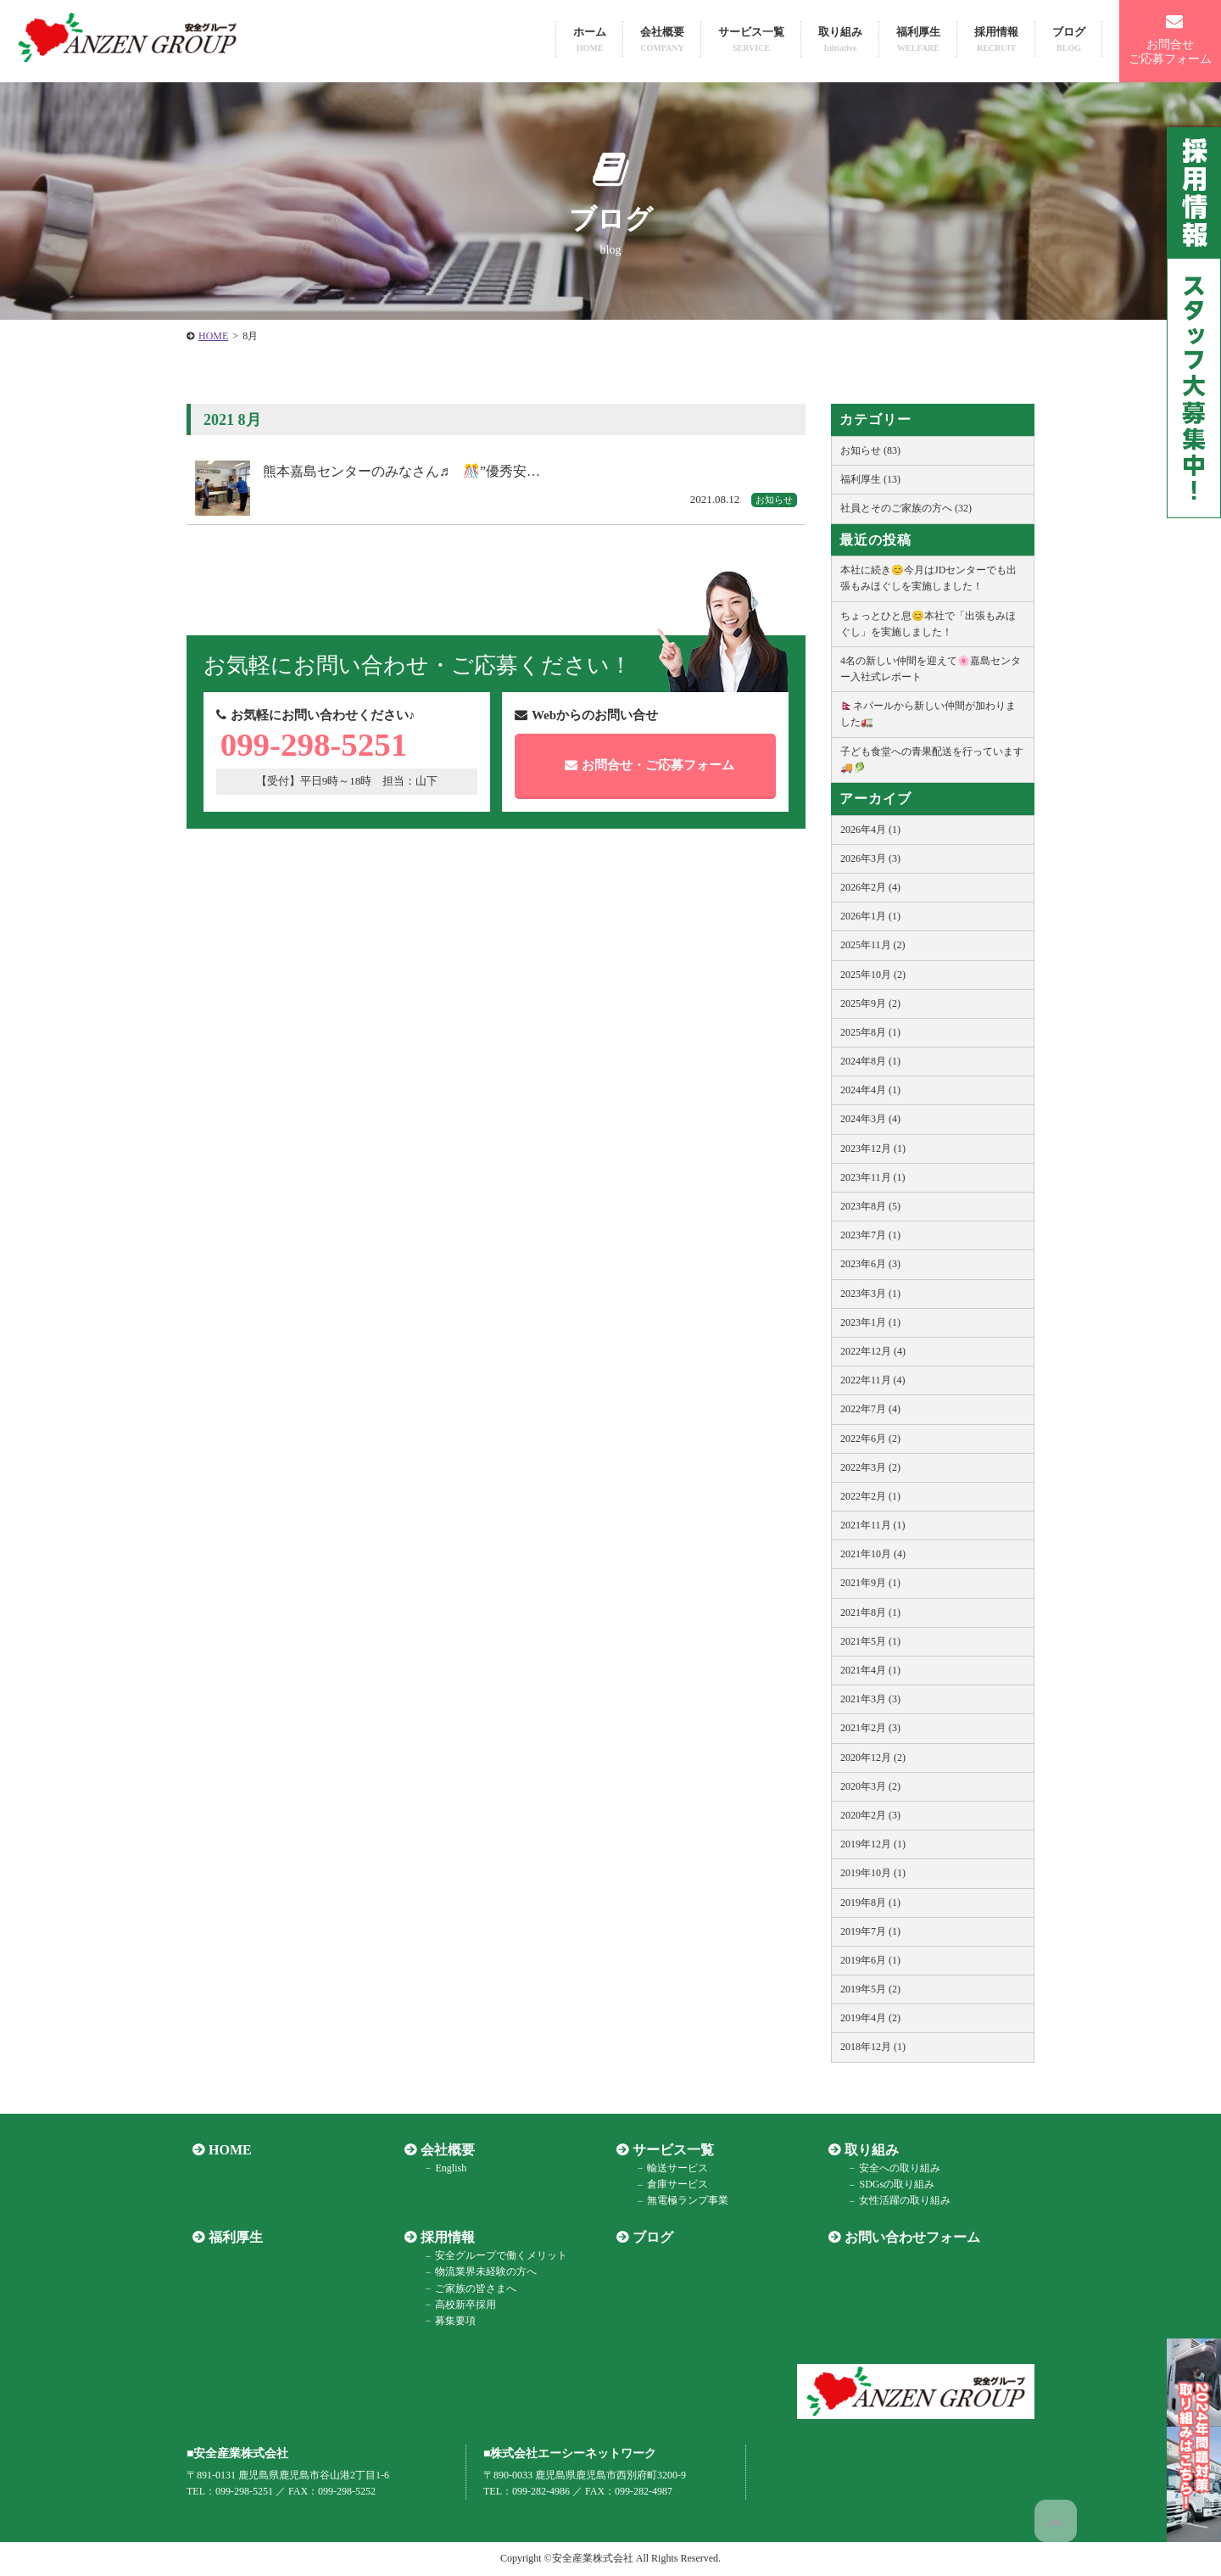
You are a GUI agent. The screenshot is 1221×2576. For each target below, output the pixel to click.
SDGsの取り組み (887, 2185)
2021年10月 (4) (873, 1554)
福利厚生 (918, 39)
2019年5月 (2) (870, 1989)
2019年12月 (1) (873, 1844)
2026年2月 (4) (870, 887)
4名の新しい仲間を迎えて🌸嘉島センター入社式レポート (930, 669)
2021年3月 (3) (870, 1699)
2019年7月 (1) (870, 1931)
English (441, 2168)
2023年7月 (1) (870, 1235)
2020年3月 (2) (870, 1786)
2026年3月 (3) (870, 858)
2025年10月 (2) (873, 975)
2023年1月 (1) (870, 1322)
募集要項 (446, 2321)
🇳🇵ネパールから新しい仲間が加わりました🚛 (928, 714)
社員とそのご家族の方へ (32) (906, 508)
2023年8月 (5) (870, 1206)
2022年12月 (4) (873, 1351)
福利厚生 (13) (870, 479)
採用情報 (996, 39)
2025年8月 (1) (870, 1032)
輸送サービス (668, 2168)
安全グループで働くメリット (492, 2256)
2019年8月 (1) (870, 1902)
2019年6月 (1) (870, 1960)
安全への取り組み (890, 2168)
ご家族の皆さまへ (466, 2288)
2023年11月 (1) (873, 1177)
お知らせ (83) (870, 450)
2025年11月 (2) (873, 945)
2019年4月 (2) (870, 2018)
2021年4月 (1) (870, 1670)
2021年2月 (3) (870, 1728)
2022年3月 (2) (870, 1467)
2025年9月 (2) (870, 1003)
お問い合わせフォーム (906, 2237)
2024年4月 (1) (870, 1090)
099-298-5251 (324, 749)
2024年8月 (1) (870, 1061)
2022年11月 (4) (873, 1380)
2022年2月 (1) (870, 1496)
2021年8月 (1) (870, 1612)
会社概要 (662, 39)
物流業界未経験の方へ (476, 2272)
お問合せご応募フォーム (1170, 39)
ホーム (589, 39)
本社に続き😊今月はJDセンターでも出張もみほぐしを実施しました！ (928, 578)
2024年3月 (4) (870, 1119)
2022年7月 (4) (870, 1409)
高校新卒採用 (456, 2305)
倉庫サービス (668, 2185)
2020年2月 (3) (870, 1815)
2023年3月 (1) (870, 1293)
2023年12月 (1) (873, 1148)
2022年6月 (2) (870, 1438)
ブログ (1068, 39)
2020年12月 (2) (873, 1757)
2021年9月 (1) (870, 1583)
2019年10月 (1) (873, 1873)
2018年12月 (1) (873, 2047)
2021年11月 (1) (873, 1525)
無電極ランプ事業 (678, 2201)
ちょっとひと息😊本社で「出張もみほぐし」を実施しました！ (928, 624)
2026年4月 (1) (870, 829)
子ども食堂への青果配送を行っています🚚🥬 (931, 760)
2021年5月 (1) (870, 1641)
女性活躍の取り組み (895, 2201)
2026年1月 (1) (870, 916)
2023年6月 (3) (870, 1264)
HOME (224, 2150)
